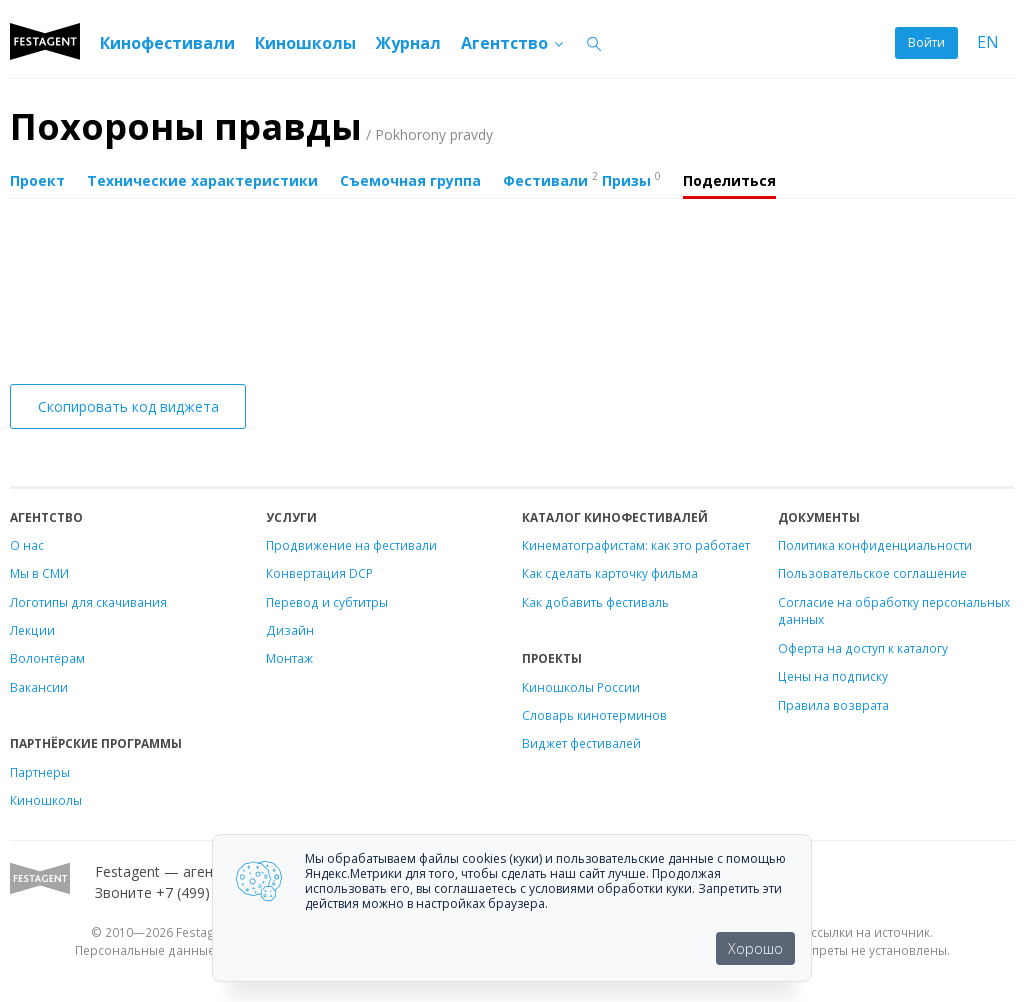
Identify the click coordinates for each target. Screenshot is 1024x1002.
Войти (926, 42)
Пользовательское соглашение (872, 573)
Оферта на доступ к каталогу (863, 648)
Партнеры (40, 772)
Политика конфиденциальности (875, 545)
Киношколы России (581, 687)
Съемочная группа (410, 180)
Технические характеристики (202, 180)
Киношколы (305, 43)
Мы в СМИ (39, 573)
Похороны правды (251, 126)
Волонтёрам (47, 658)
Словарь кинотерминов (594, 715)
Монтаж (289, 658)
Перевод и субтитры (327, 602)
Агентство (513, 43)
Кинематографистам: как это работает (636, 545)
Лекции (32, 630)
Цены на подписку (833, 676)
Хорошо (755, 948)
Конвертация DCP (319, 573)
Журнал (408, 43)
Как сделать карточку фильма (610, 573)
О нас (27, 545)
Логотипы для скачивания (88, 602)
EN (988, 42)
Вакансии (39, 687)
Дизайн (290, 630)
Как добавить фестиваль (595, 602)
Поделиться (729, 180)
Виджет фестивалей (581, 743)
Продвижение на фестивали (351, 545)
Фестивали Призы (582, 179)
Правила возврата (833, 705)
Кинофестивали (167, 43)
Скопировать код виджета (128, 406)
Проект (37, 180)
